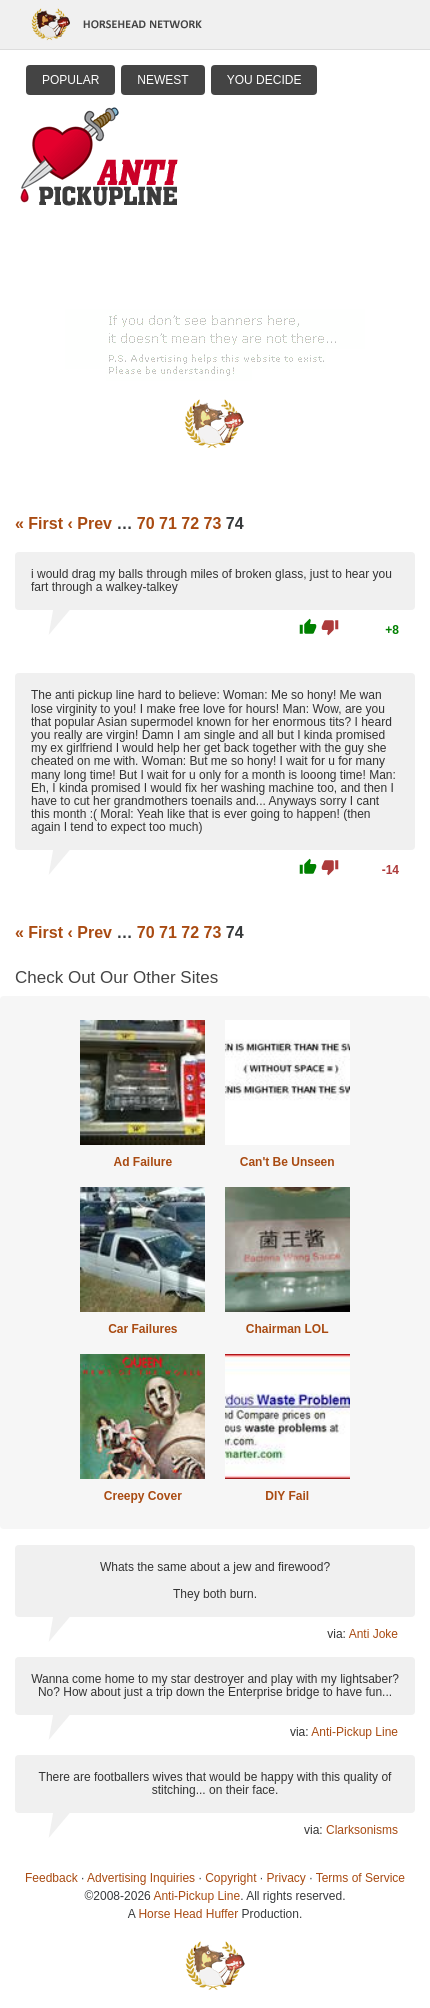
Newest (162, 80)
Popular (70, 80)
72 (190, 523)
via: (337, 1634)
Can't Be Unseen (287, 1162)
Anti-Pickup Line (354, 1732)
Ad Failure (142, 1162)
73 (213, 523)
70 (146, 523)
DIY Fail (287, 1496)
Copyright (230, 1878)
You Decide (264, 80)
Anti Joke (373, 1634)
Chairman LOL (287, 1329)
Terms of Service (360, 1878)
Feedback (51, 1878)
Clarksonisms (362, 1830)
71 (168, 523)
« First (39, 523)
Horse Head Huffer (188, 1914)
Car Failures (142, 1329)
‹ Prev (89, 523)
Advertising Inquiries (141, 1878)
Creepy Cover (143, 1496)
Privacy (286, 1878)
